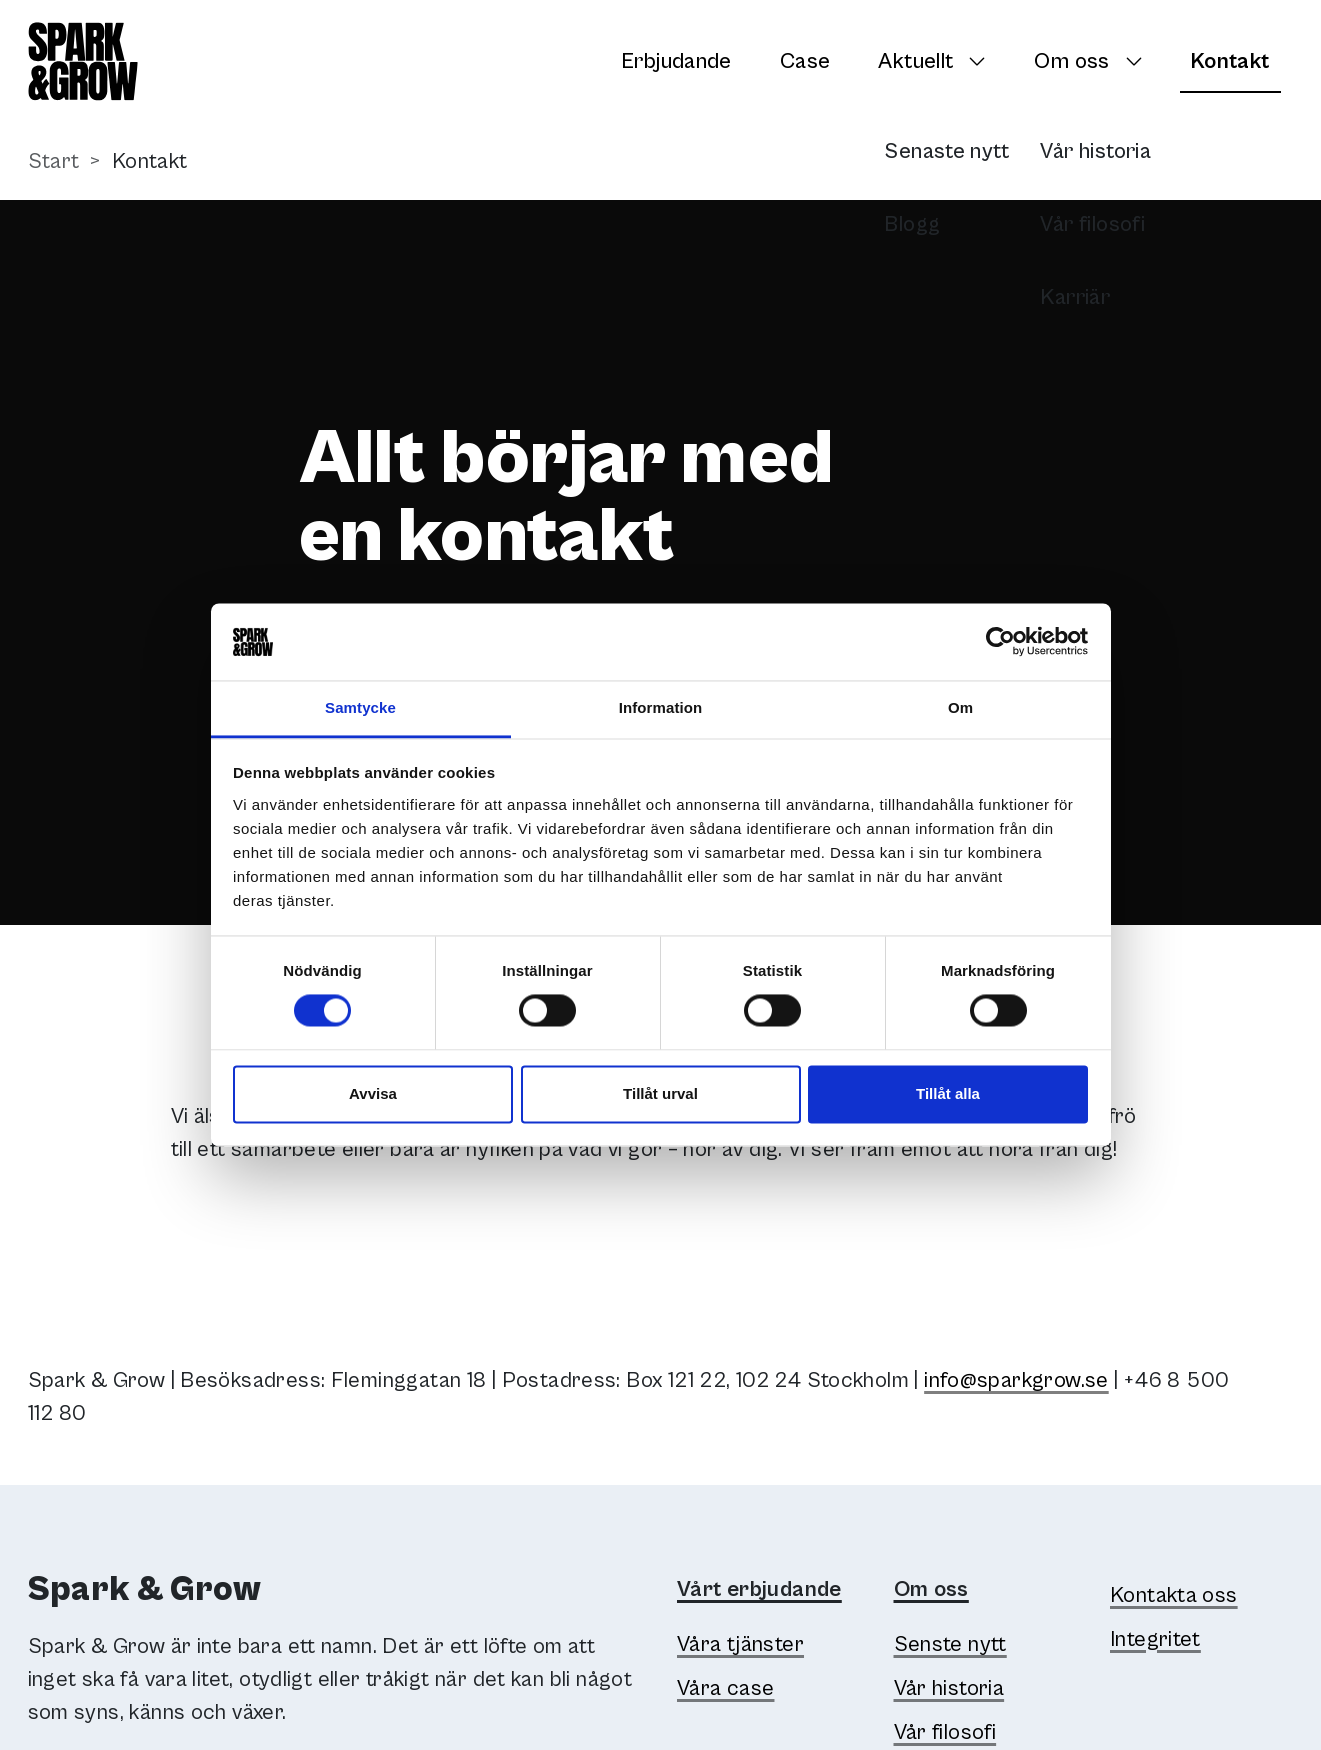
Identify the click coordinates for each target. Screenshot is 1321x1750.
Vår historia (949, 1688)
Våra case (725, 1688)
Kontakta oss (1174, 1595)
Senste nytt (950, 1644)
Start (54, 161)
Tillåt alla (948, 1093)
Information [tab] (661, 707)
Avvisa (373, 1093)
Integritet (1155, 1639)
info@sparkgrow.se (1016, 1380)
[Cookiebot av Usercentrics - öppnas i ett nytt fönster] (1000, 642)
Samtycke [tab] (360, 707)
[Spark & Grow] (83, 61)
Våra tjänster (740, 1644)
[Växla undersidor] (982, 61)
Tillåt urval (660, 1093)
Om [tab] (960, 707)
